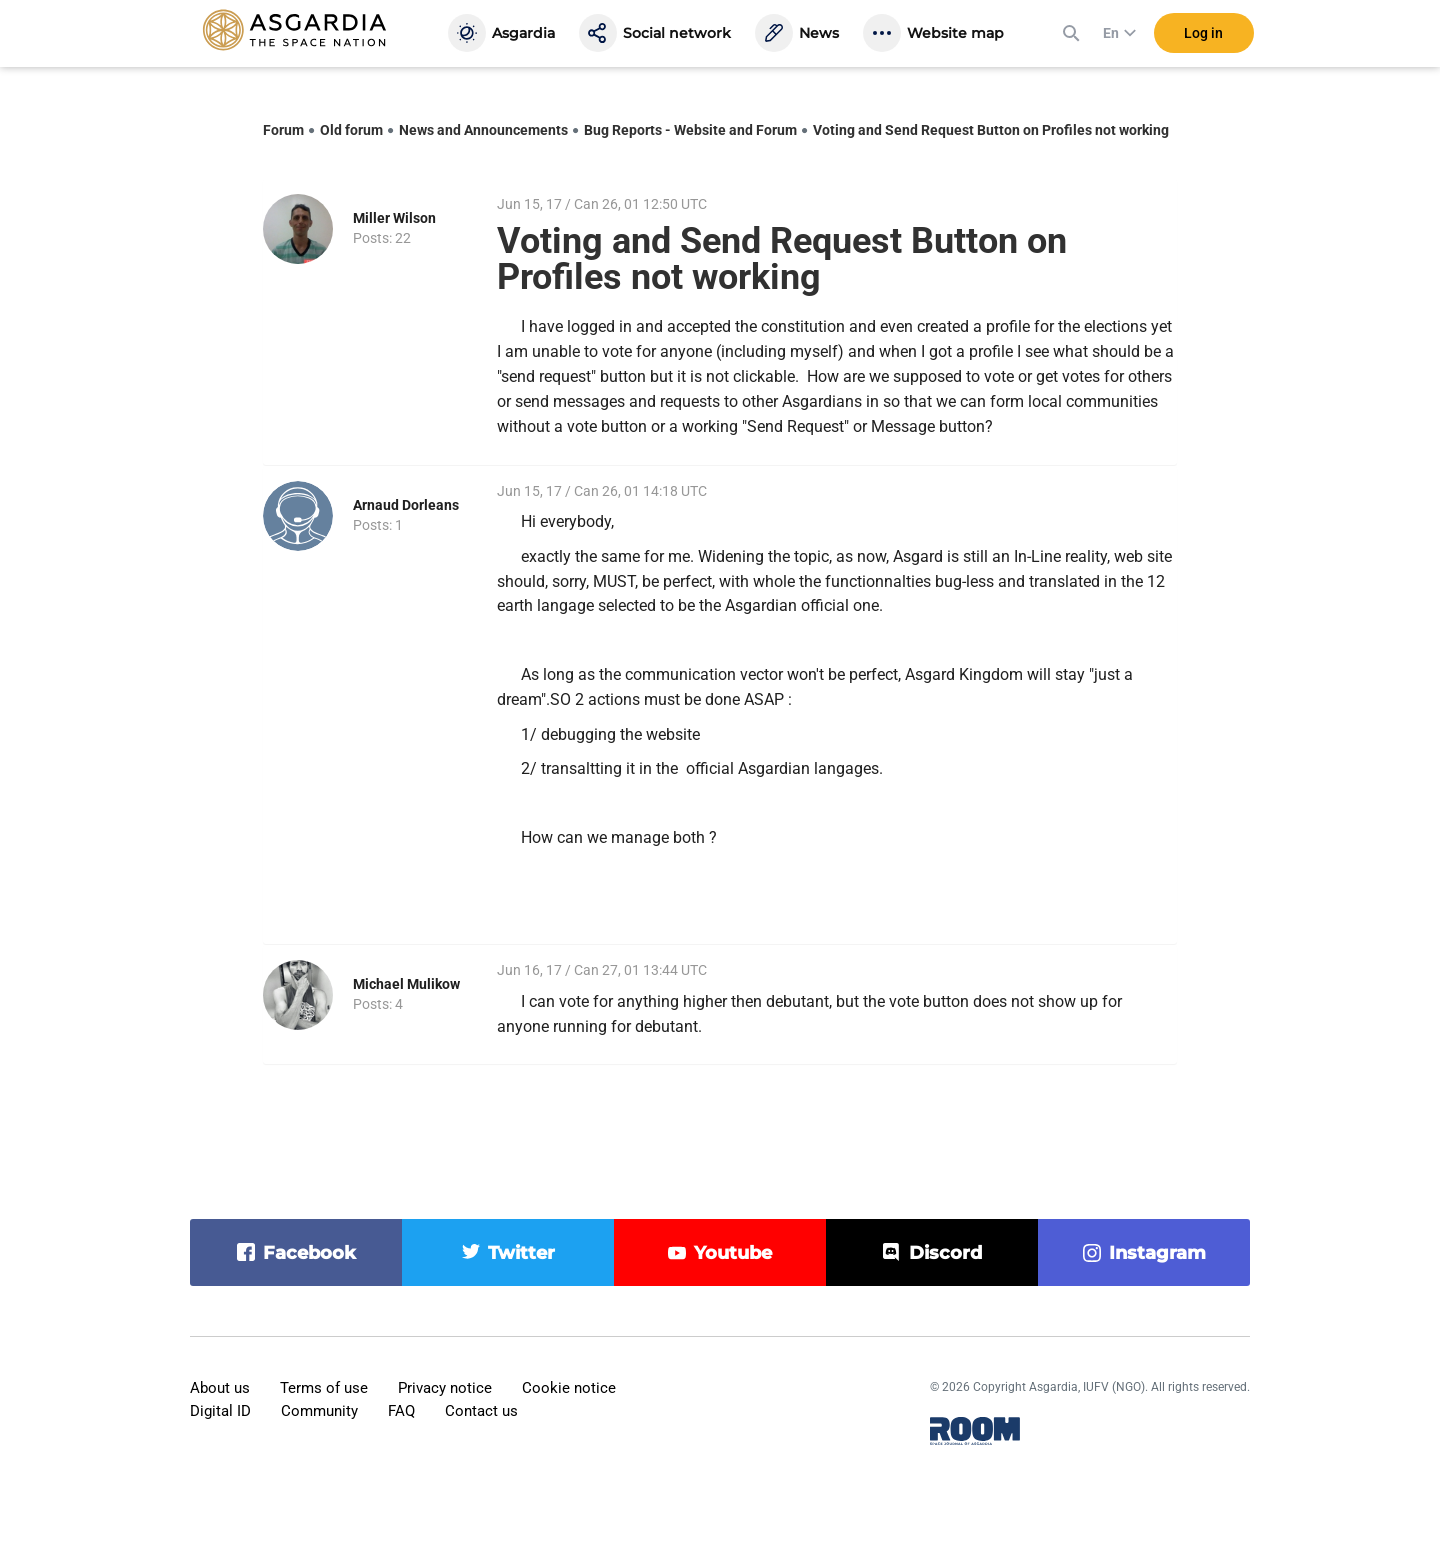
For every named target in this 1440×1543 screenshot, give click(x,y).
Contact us (481, 1411)
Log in (1203, 39)
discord (945, 1253)
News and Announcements (483, 130)
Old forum (351, 130)
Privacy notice (445, 1388)
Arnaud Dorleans (406, 505)
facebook (309, 1253)
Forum (283, 130)
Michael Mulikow (406, 984)
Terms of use (324, 1388)
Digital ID (220, 1411)
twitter (521, 1253)
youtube (733, 1253)
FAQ (401, 1411)
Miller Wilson (394, 218)
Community (319, 1411)
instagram (1157, 1253)
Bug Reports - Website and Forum (690, 130)
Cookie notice (569, 1388)
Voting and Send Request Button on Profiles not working (991, 130)
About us (220, 1388)
